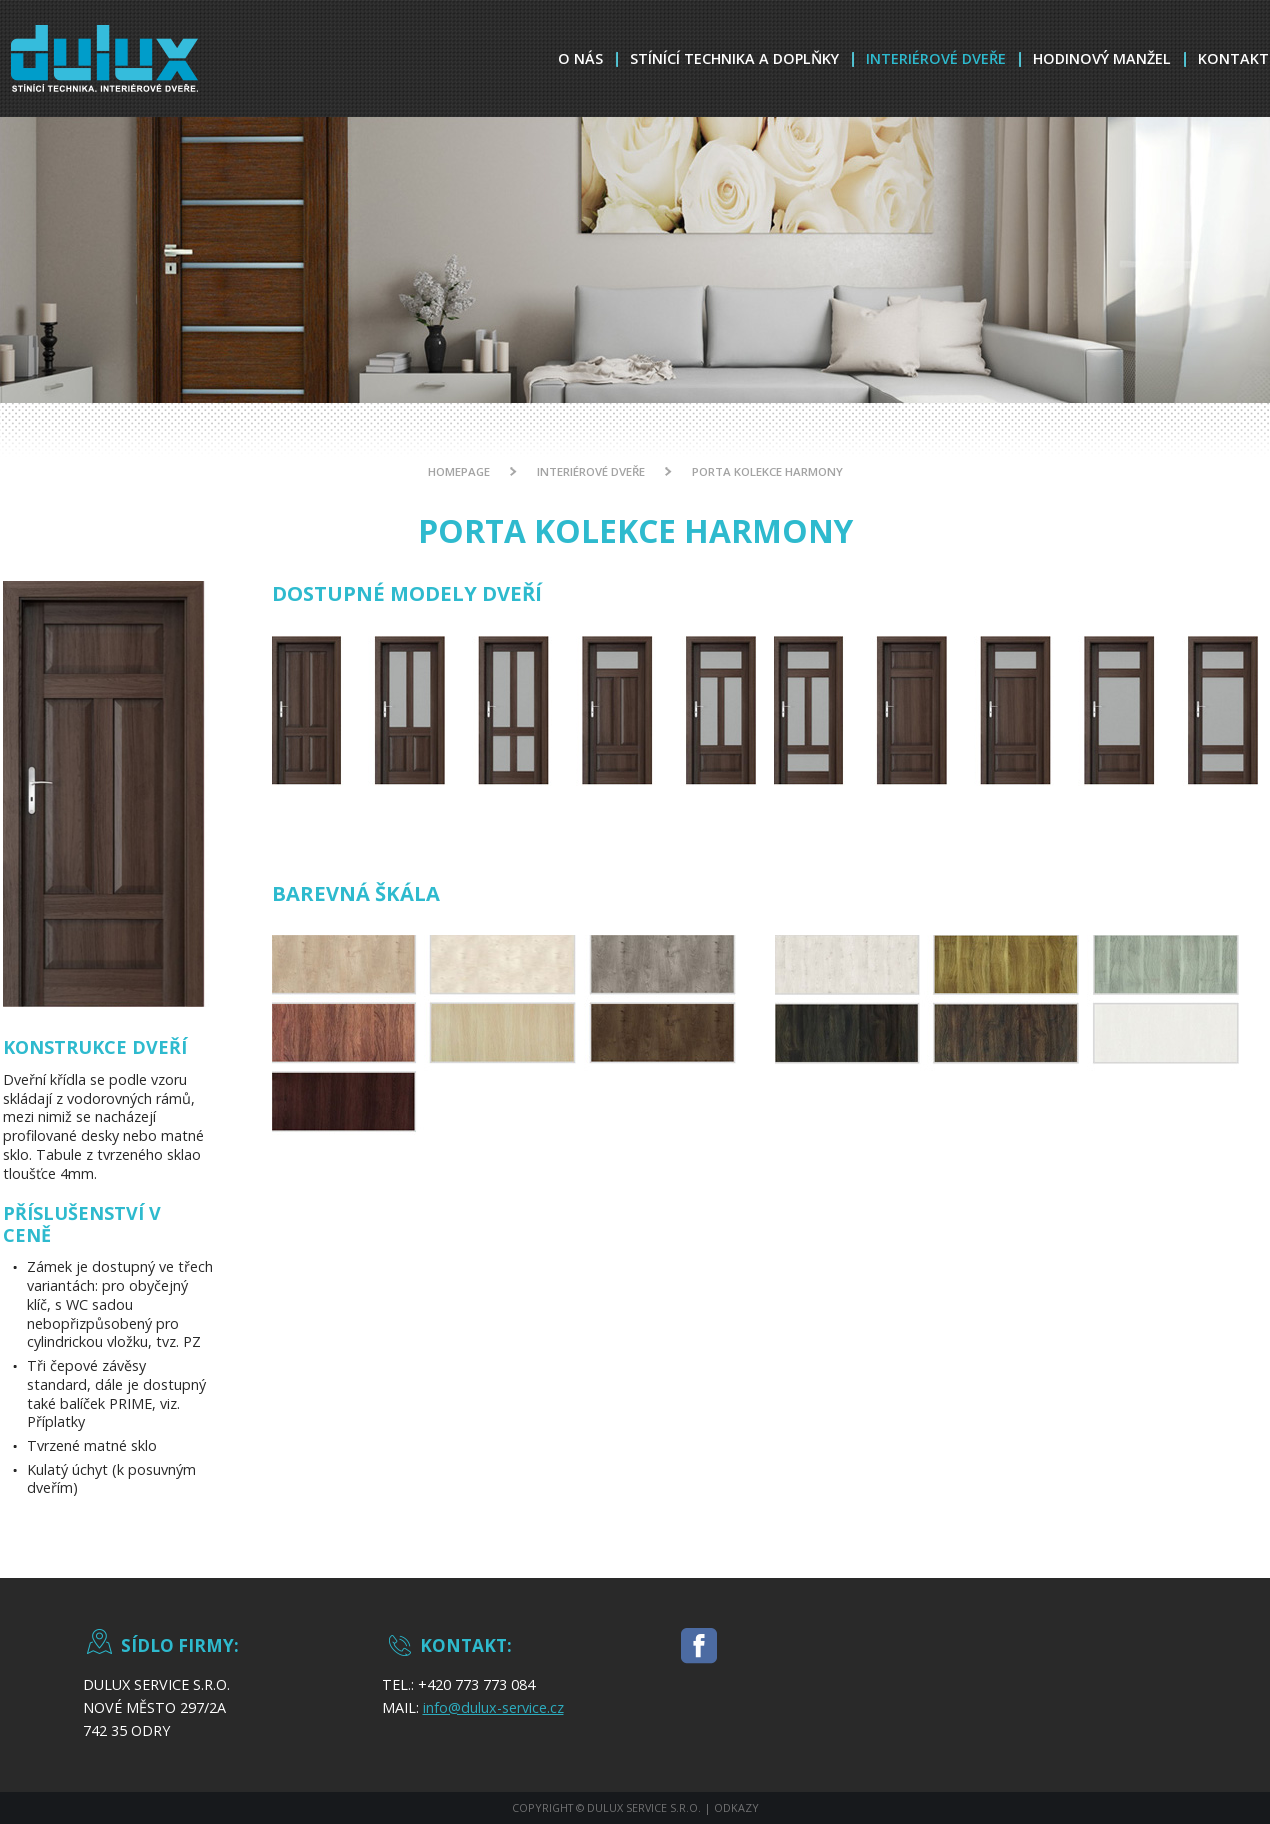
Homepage (459, 471)
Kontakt (1233, 58)
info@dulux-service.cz (493, 1707)
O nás (580, 58)
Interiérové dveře (936, 58)
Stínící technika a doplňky (734, 58)
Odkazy (736, 1807)
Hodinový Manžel (1102, 58)
